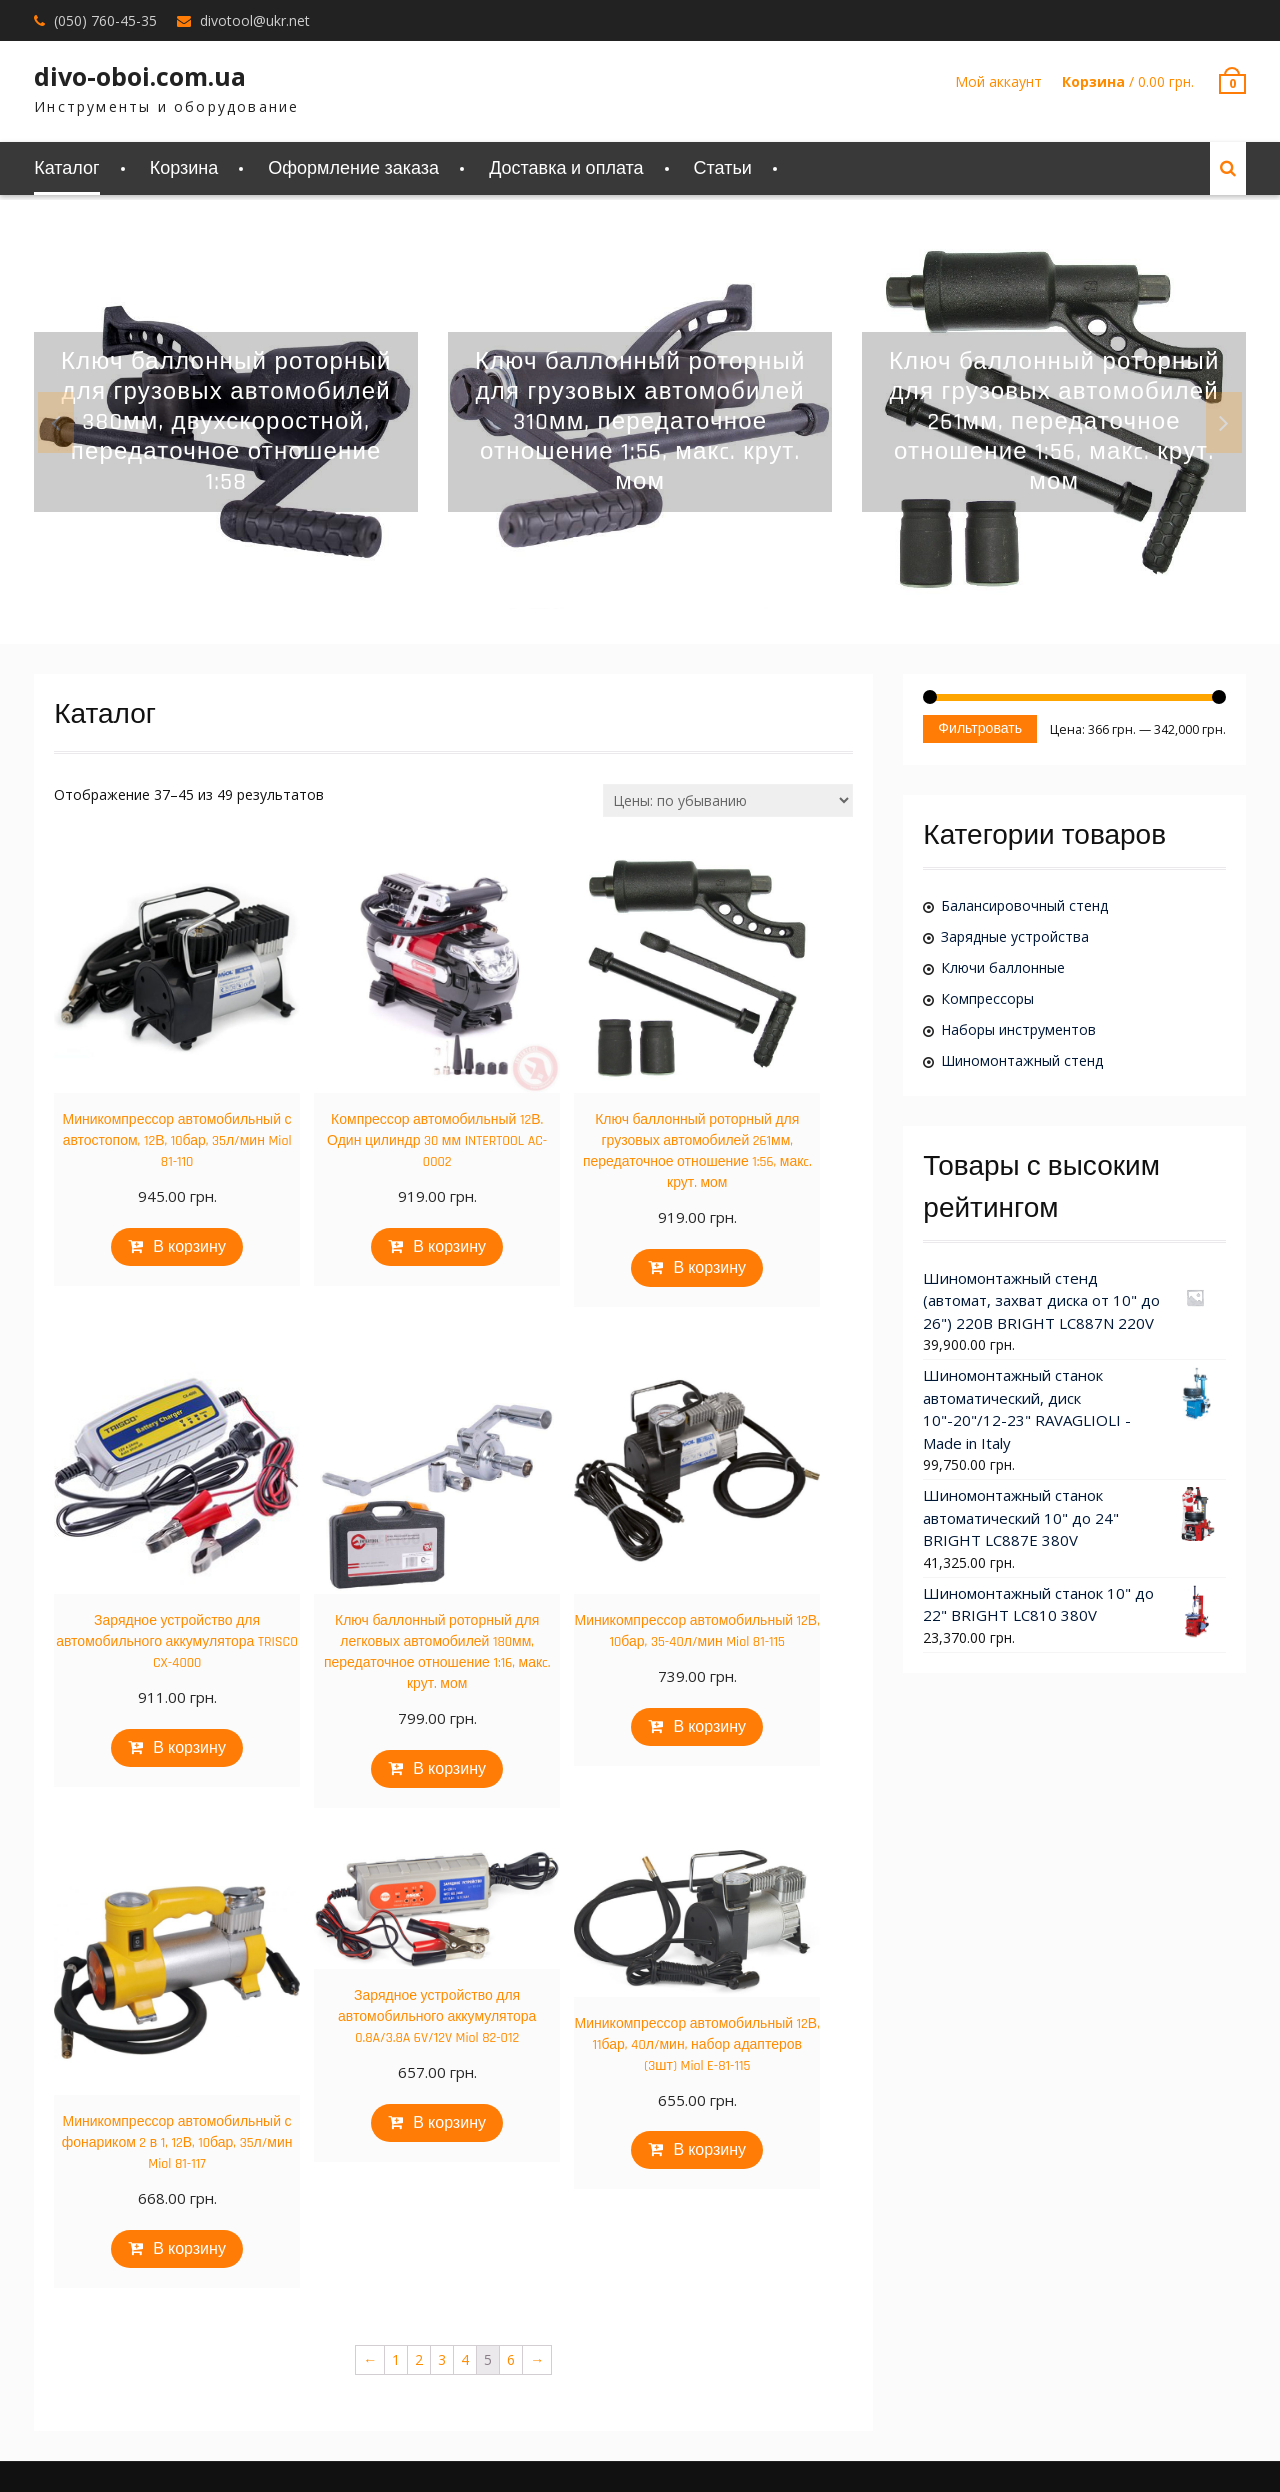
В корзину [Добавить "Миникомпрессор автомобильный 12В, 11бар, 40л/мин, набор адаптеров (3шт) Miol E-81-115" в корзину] (709, 2150)
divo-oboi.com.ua (140, 76)
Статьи (723, 168)
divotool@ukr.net (255, 20)
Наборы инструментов (1018, 1029)
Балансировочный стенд (1024, 905)
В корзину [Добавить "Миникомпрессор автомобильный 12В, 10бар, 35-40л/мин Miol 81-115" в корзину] (709, 1727)
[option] (226, 422)
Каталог (66, 168)
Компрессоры (987, 998)
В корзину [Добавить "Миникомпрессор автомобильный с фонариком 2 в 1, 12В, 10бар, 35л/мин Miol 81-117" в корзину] (189, 2249)
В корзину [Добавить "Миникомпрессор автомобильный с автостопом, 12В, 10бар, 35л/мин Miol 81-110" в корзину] (189, 1247)
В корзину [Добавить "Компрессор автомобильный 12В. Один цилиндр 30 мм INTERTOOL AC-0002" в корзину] (449, 1247)
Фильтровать (980, 729)
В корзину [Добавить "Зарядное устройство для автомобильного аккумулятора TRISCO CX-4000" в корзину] (189, 1748)
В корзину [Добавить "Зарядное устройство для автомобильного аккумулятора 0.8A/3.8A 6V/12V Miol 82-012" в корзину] (449, 2123)
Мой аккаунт (998, 81)
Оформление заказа (353, 168)
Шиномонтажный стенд (1022, 1060)
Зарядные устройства (1015, 936)
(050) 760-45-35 (105, 20)
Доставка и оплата (566, 168)
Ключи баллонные (1003, 967)
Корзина (184, 168)
